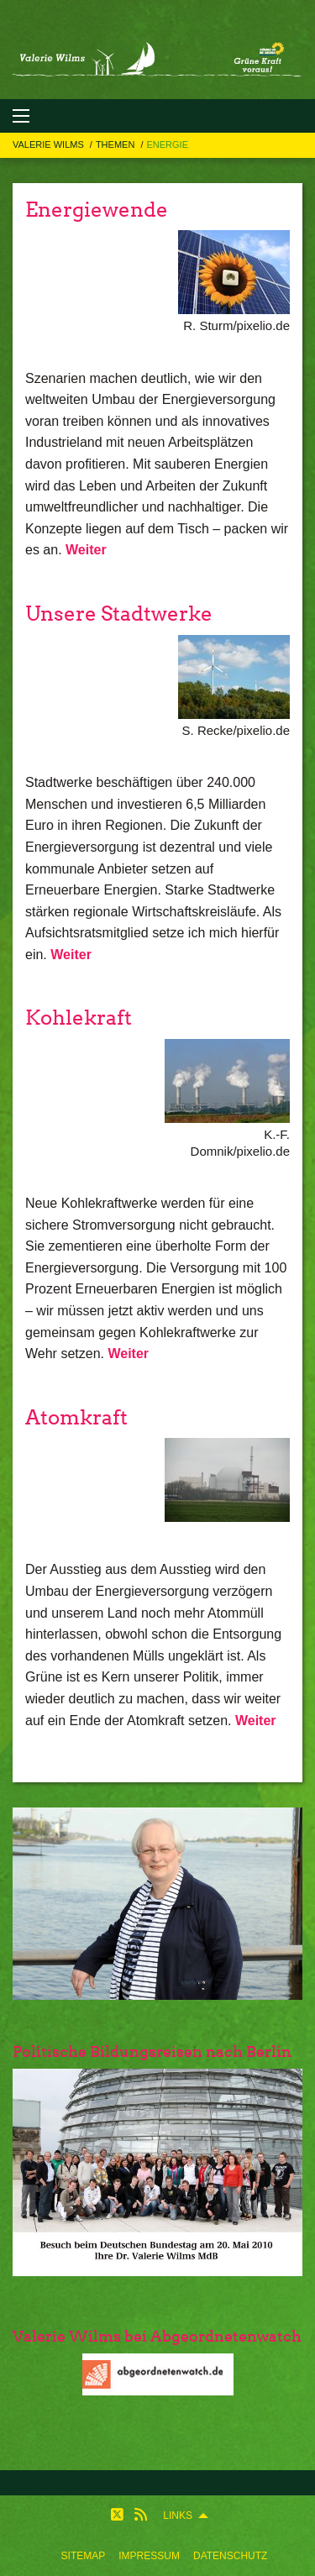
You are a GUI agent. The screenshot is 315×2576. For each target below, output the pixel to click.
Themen (117, 144)
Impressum (149, 2556)
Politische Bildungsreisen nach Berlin (152, 2051)
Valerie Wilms (50, 144)
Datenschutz (230, 2556)
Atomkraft (76, 1417)
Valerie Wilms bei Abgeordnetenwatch (157, 2336)
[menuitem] (83, 2556)
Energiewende (96, 209)
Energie (167, 144)
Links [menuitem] (177, 2515)
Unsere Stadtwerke (119, 613)
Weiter (86, 550)
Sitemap (83, 2556)
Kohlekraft (78, 1017)
